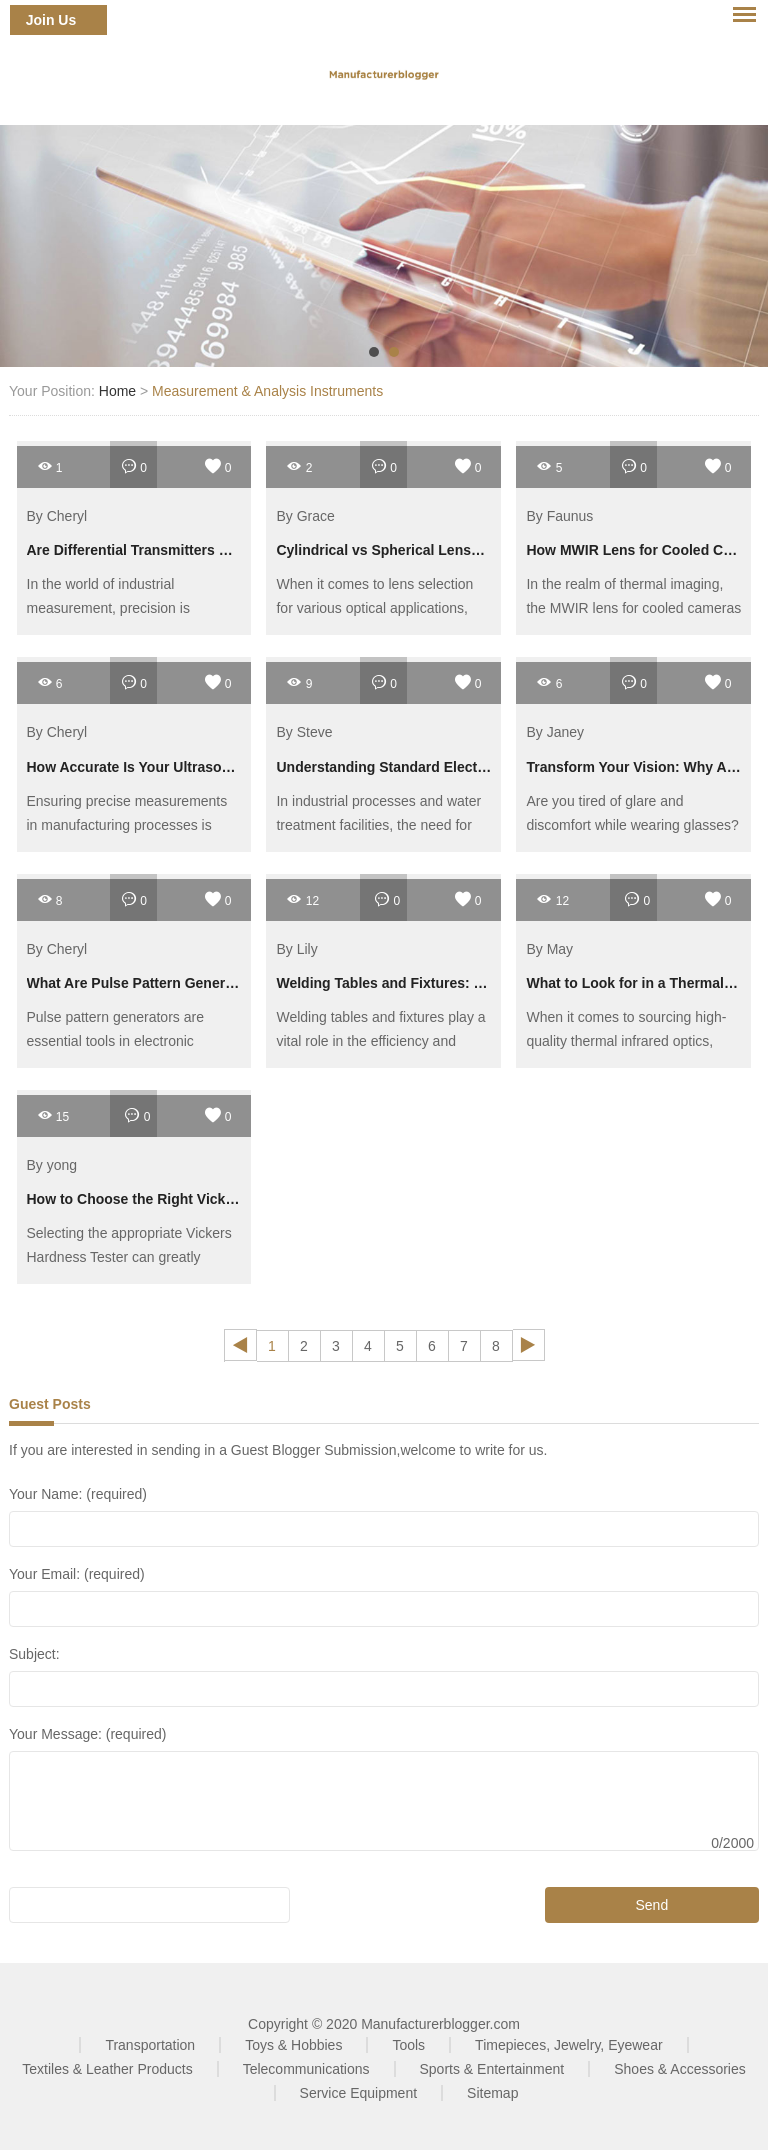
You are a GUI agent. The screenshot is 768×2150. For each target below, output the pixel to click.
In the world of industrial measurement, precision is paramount (108, 608)
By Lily (296, 949)
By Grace (305, 516)
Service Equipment (359, 2093)
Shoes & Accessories (680, 2069)
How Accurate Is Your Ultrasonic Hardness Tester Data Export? (236, 767)
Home (117, 391)
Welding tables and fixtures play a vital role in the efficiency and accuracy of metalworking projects (381, 1041)
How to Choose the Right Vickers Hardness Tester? (197, 1199)
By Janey (555, 733)
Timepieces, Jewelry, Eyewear (569, 2045)
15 (53, 1115)
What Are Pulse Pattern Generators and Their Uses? (200, 983)
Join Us (51, 20)
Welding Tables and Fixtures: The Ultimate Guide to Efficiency (482, 983)
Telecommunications (306, 2069)
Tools (408, 2045)
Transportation (150, 2045)
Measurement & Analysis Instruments (267, 391)
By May (549, 949)
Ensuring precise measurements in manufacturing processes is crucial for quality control (127, 825)
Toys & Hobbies (293, 2045)
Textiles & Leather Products (107, 2069)
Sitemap (492, 2093)
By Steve (304, 733)
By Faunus (559, 516)
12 (302, 899)
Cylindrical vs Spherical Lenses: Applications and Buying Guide (489, 550)
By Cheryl (57, 516)
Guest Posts (50, 1404)
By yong (52, 1165)
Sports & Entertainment (492, 2069)
